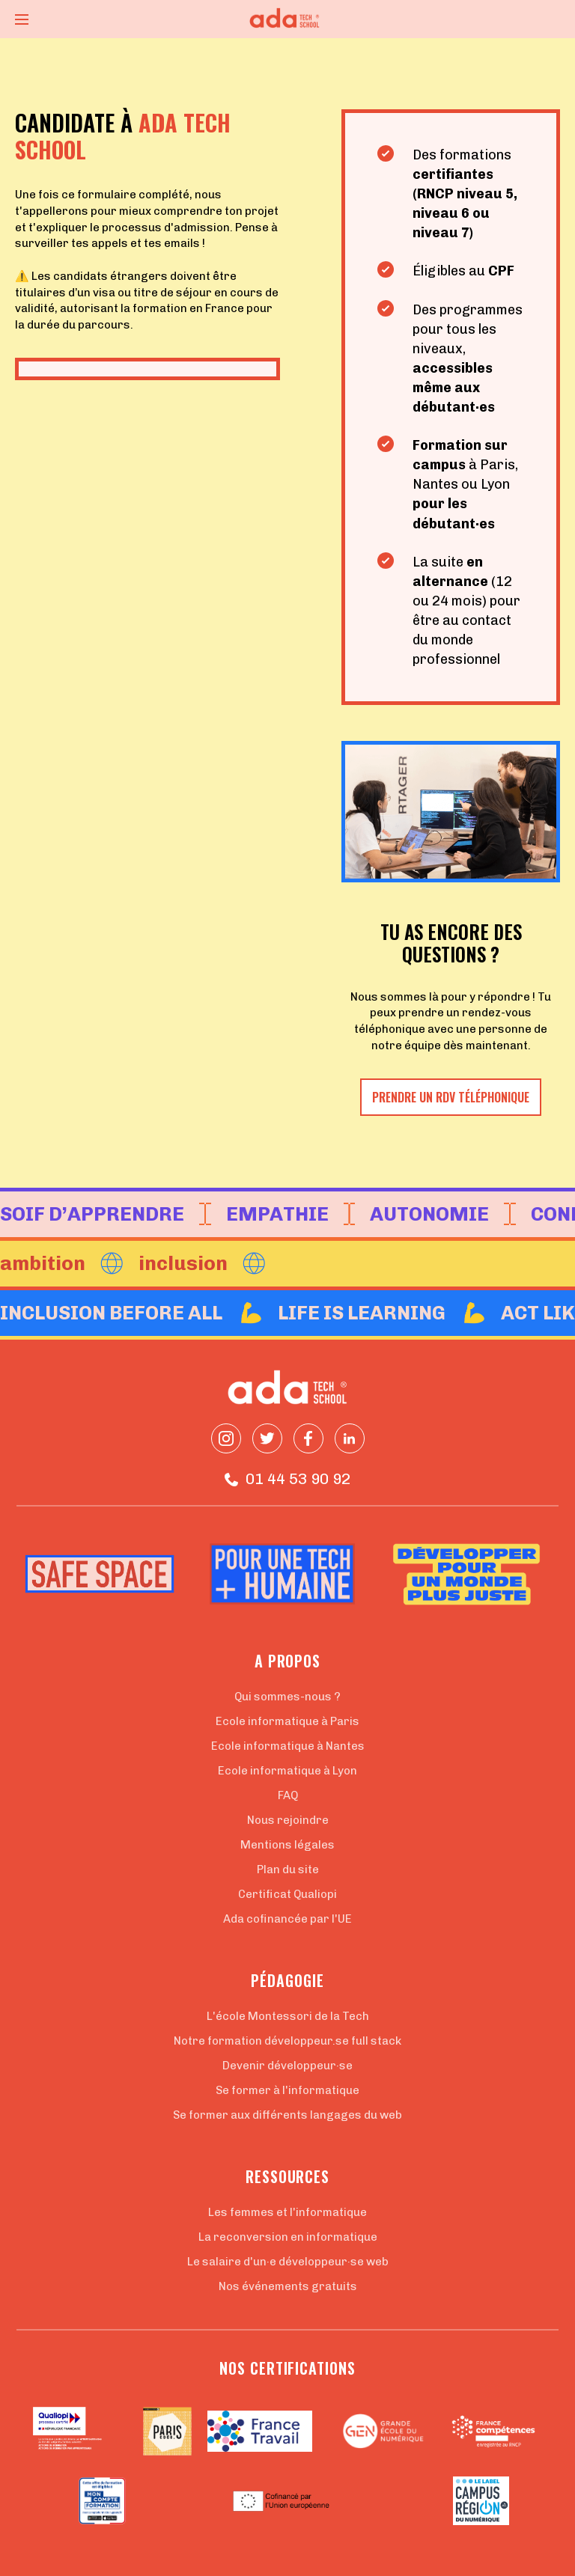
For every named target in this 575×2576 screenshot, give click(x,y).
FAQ (288, 1795)
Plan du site (288, 1869)
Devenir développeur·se (287, 2065)
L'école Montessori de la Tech (288, 2016)
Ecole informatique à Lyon (287, 1770)
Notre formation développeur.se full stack (287, 2041)
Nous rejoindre (288, 1820)
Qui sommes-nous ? (287, 1696)
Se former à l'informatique (287, 2090)
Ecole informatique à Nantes (288, 1746)
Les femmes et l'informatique (287, 2212)
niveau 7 (441, 233)
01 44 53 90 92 (287, 1479)
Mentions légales (287, 1845)
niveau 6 (442, 213)
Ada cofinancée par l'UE (287, 1919)
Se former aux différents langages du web (287, 2115)
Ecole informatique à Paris (287, 1721)
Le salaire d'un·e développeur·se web (288, 2261)
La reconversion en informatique (287, 2237)
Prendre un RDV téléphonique (450, 1097)
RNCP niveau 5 (465, 194)
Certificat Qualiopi (287, 1894)
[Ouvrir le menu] (21, 19)
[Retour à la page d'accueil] (287, 19)
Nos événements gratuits (288, 2286)
